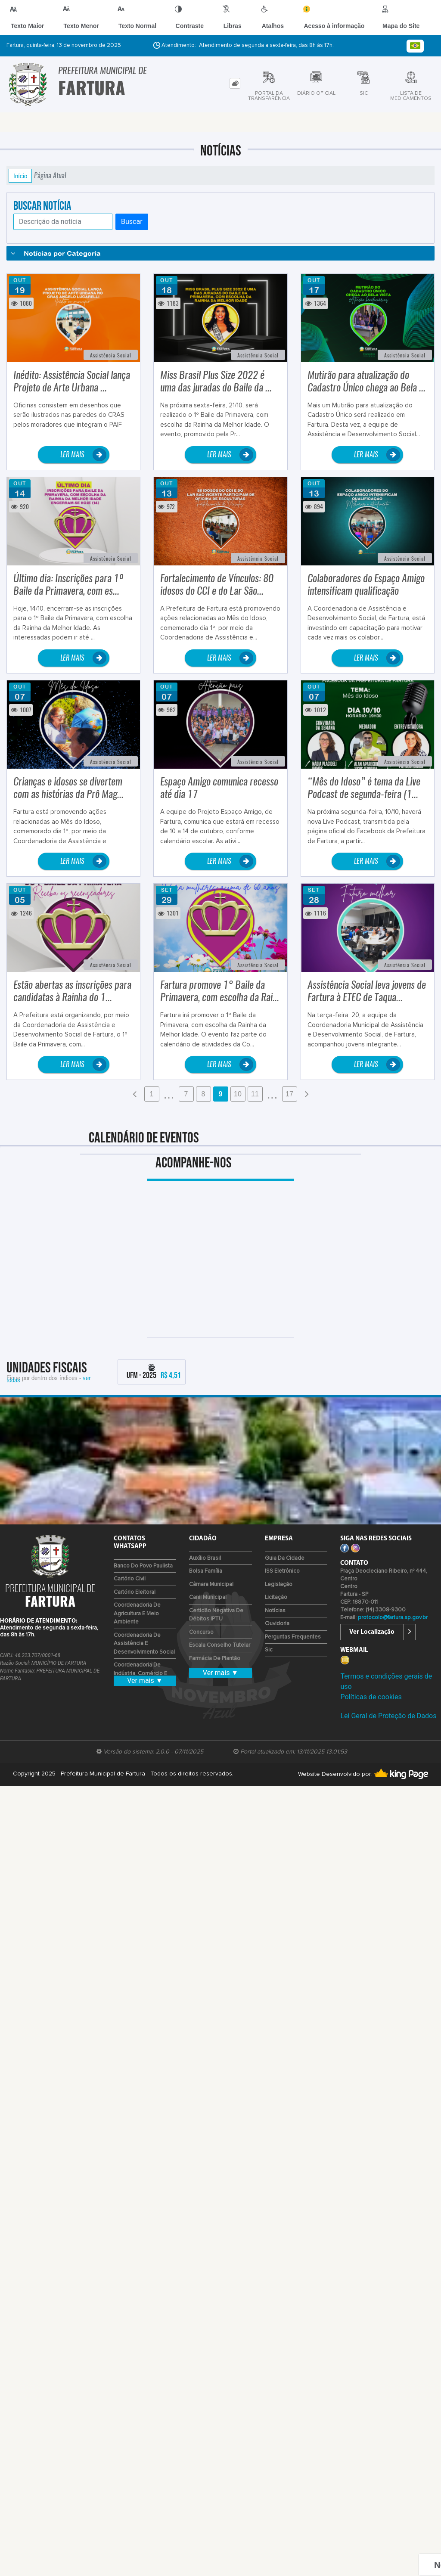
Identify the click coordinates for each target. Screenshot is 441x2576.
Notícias (275, 1611)
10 (238, 1094)
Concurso (201, 1632)
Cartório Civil (130, 1579)
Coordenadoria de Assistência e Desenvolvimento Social (144, 1644)
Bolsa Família (205, 1571)
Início (20, 175)
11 (255, 1094)
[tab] (235, 83)
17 (289, 1094)
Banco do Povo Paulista (143, 1566)
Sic (269, 1650)
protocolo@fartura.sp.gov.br (393, 1617)
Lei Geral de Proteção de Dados (388, 1716)
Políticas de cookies (370, 1697)
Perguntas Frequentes (293, 1637)
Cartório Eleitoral (134, 1592)
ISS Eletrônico (282, 1571)
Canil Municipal (208, 1597)
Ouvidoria (277, 1623)
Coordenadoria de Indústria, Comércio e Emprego (140, 1673)
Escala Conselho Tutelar (219, 1645)
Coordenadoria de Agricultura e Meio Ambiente (137, 1613)
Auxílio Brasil (205, 1558)
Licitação (276, 1597)
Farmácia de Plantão (214, 1658)
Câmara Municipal (211, 1584)
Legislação (278, 1584)
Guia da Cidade (284, 1558)
